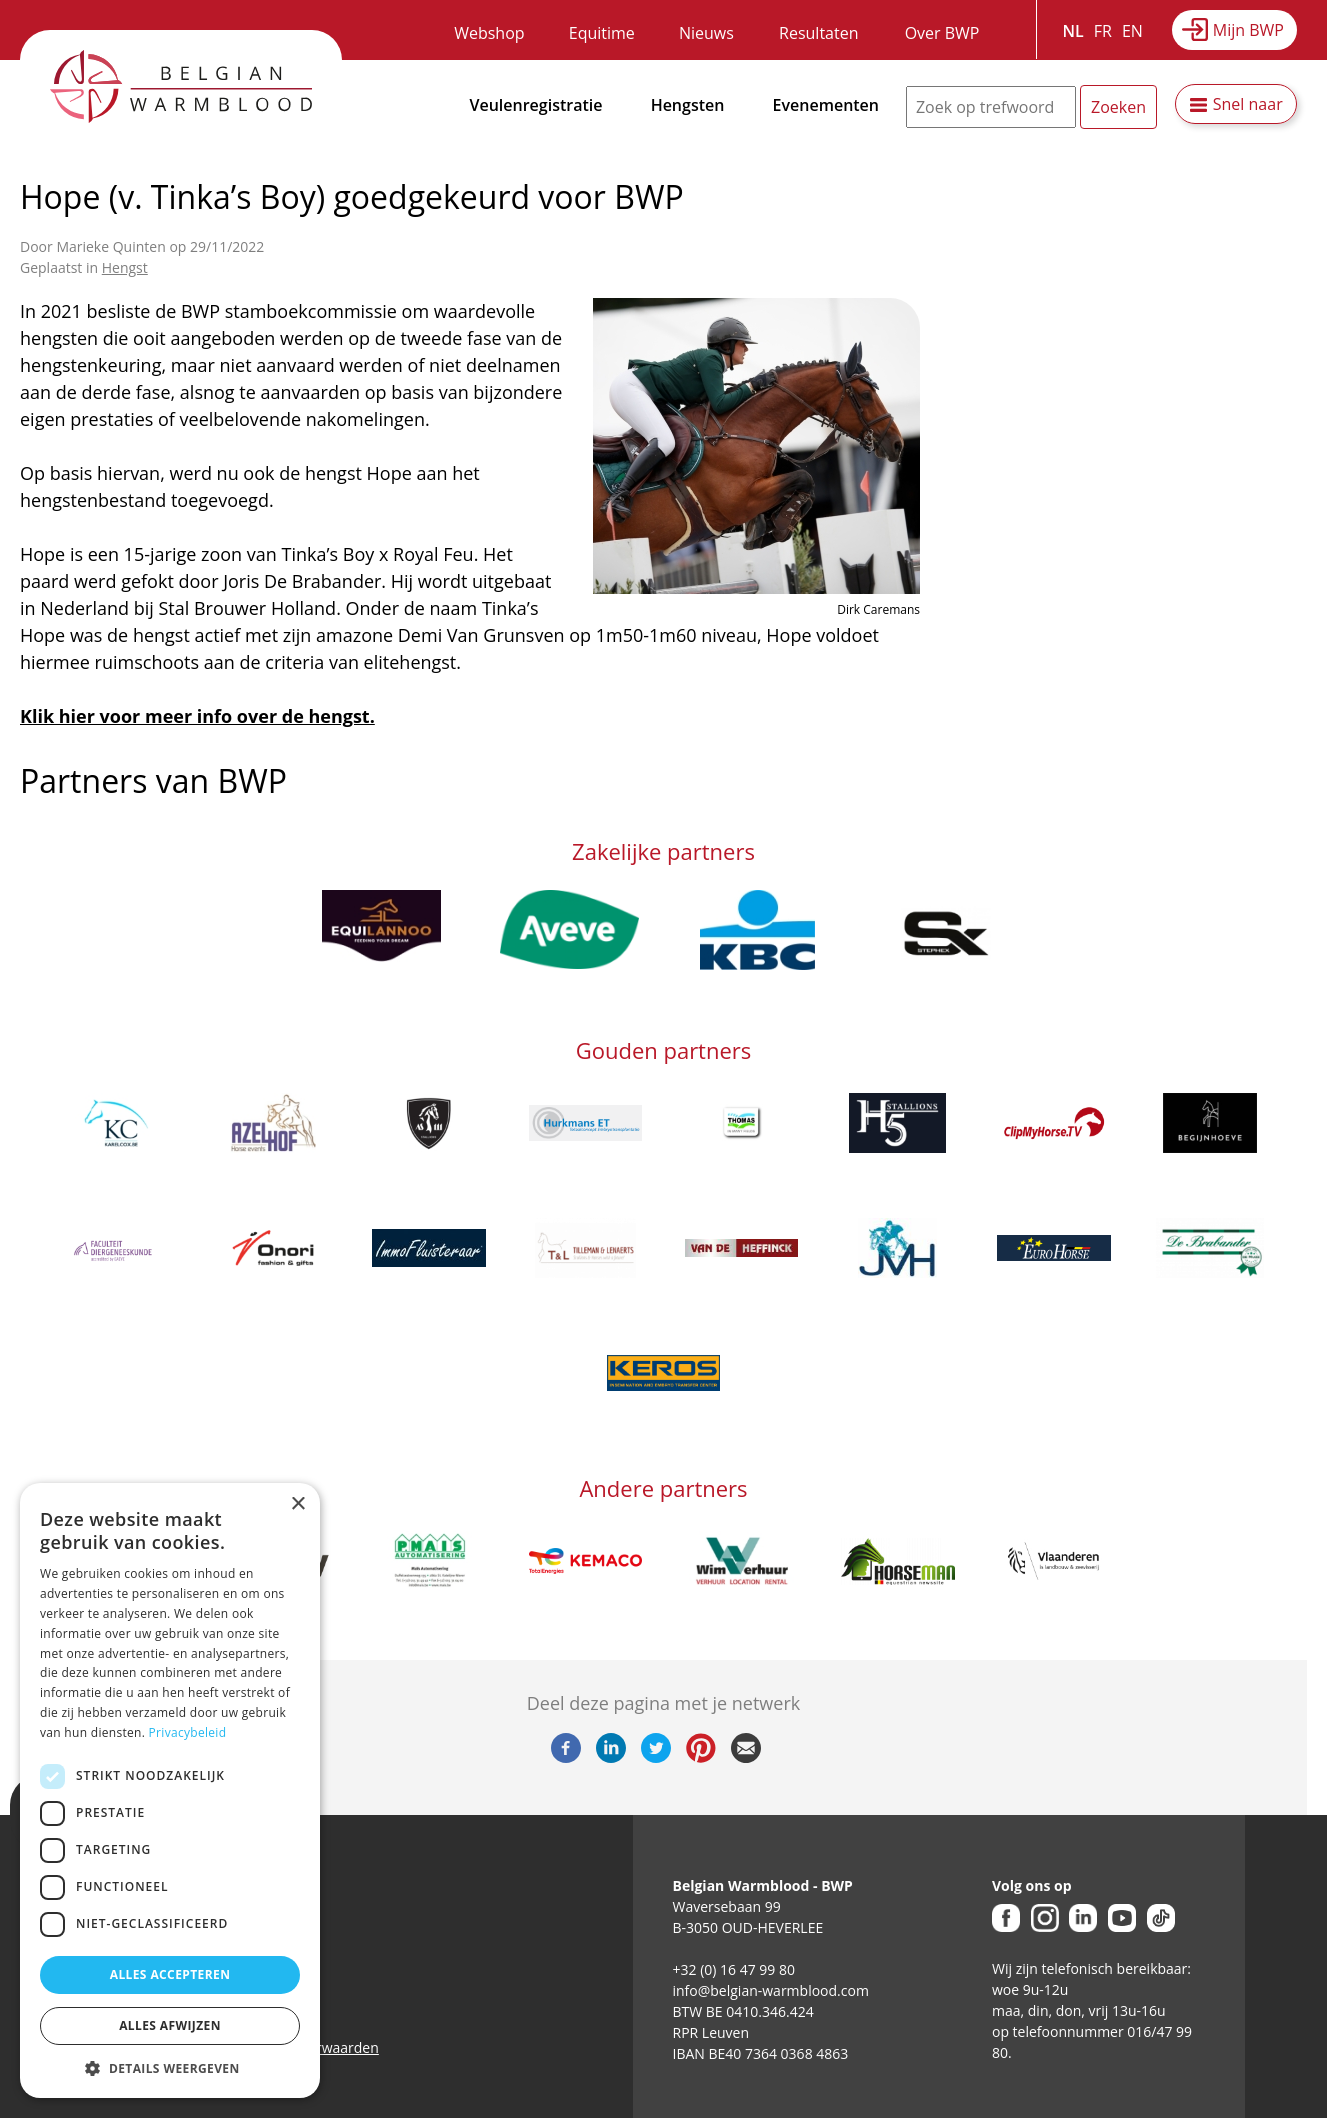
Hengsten (688, 105)
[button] (170, 2068)
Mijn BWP (1248, 30)
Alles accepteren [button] (170, 1974)
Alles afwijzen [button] (170, 2025)
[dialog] (170, 1790)
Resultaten (818, 33)
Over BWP (942, 33)
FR (1103, 31)
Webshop (489, 33)
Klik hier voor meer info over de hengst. (197, 716)
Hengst (125, 267)
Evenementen (826, 105)
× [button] (297, 1504)
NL (1073, 31)
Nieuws (706, 33)
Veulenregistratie (536, 105)
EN (1132, 31)
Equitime (602, 33)
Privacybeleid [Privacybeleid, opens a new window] (188, 1732)
